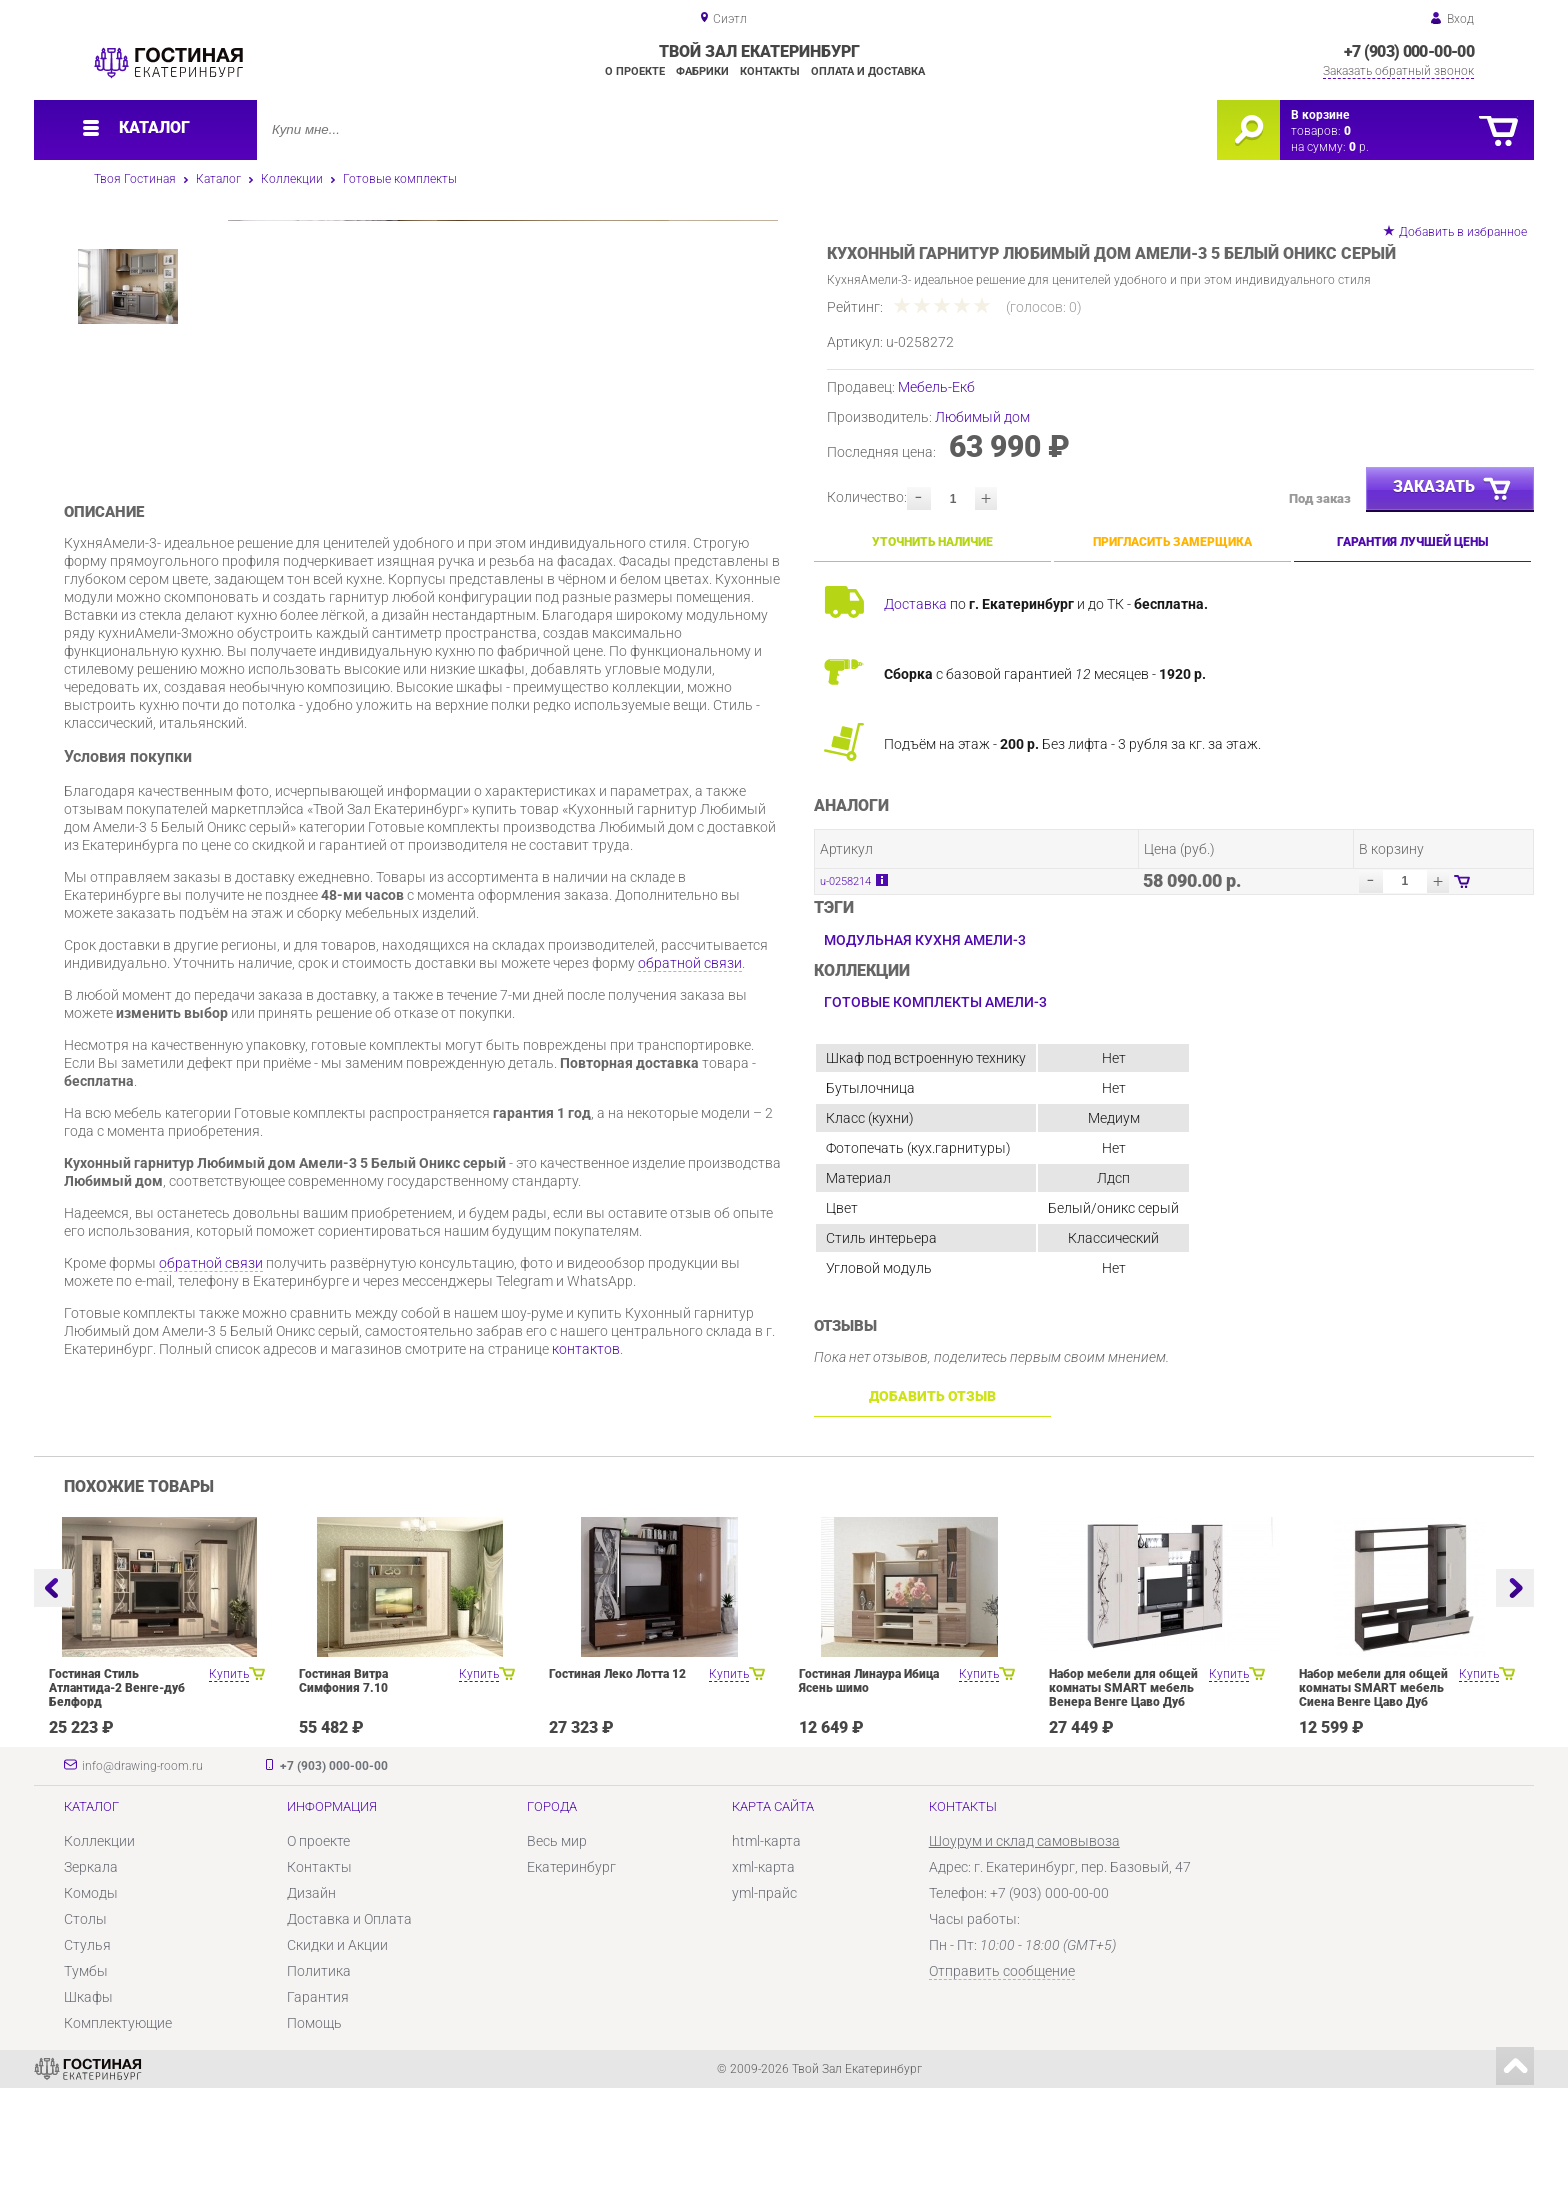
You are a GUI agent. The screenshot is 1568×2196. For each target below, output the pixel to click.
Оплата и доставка (868, 71)
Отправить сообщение (1002, 2079)
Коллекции (292, 179)
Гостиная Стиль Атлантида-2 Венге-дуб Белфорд (117, 1796)
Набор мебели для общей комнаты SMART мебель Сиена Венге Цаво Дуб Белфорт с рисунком (1373, 1803)
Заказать (1453, 490)
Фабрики (702, 71)
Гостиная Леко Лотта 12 (617, 1782)
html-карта (766, 1949)
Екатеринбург (571, 1975)
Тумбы (86, 2079)
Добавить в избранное (1463, 232)
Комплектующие (118, 2131)
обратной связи (690, 1125)
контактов (586, 1511)
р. (1359, 147)
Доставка (915, 604)
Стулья (87, 2053)
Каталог (218, 179)
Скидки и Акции (337, 2053)
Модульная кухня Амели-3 (925, 940)
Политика (319, 2079)
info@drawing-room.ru (142, 1874)
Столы (85, 2027)
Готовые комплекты (400, 179)
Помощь (314, 2131)
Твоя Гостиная (135, 179)
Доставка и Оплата (349, 2027)
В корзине (1320, 115)
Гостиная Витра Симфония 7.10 (343, 1789)
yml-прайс (764, 2001)
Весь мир (557, 1949)
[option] (503, 426)
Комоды (91, 2001)
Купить (229, 1782)
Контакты (770, 71)
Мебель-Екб (936, 387)
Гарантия (318, 2105)
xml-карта (763, 1975)
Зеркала (91, 1975)
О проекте (635, 71)
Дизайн (311, 2001)
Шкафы (88, 2105)
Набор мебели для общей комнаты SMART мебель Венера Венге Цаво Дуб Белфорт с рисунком (1123, 1803)
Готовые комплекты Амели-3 (935, 1002)
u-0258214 (845, 881)
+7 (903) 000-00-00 (1409, 51)
